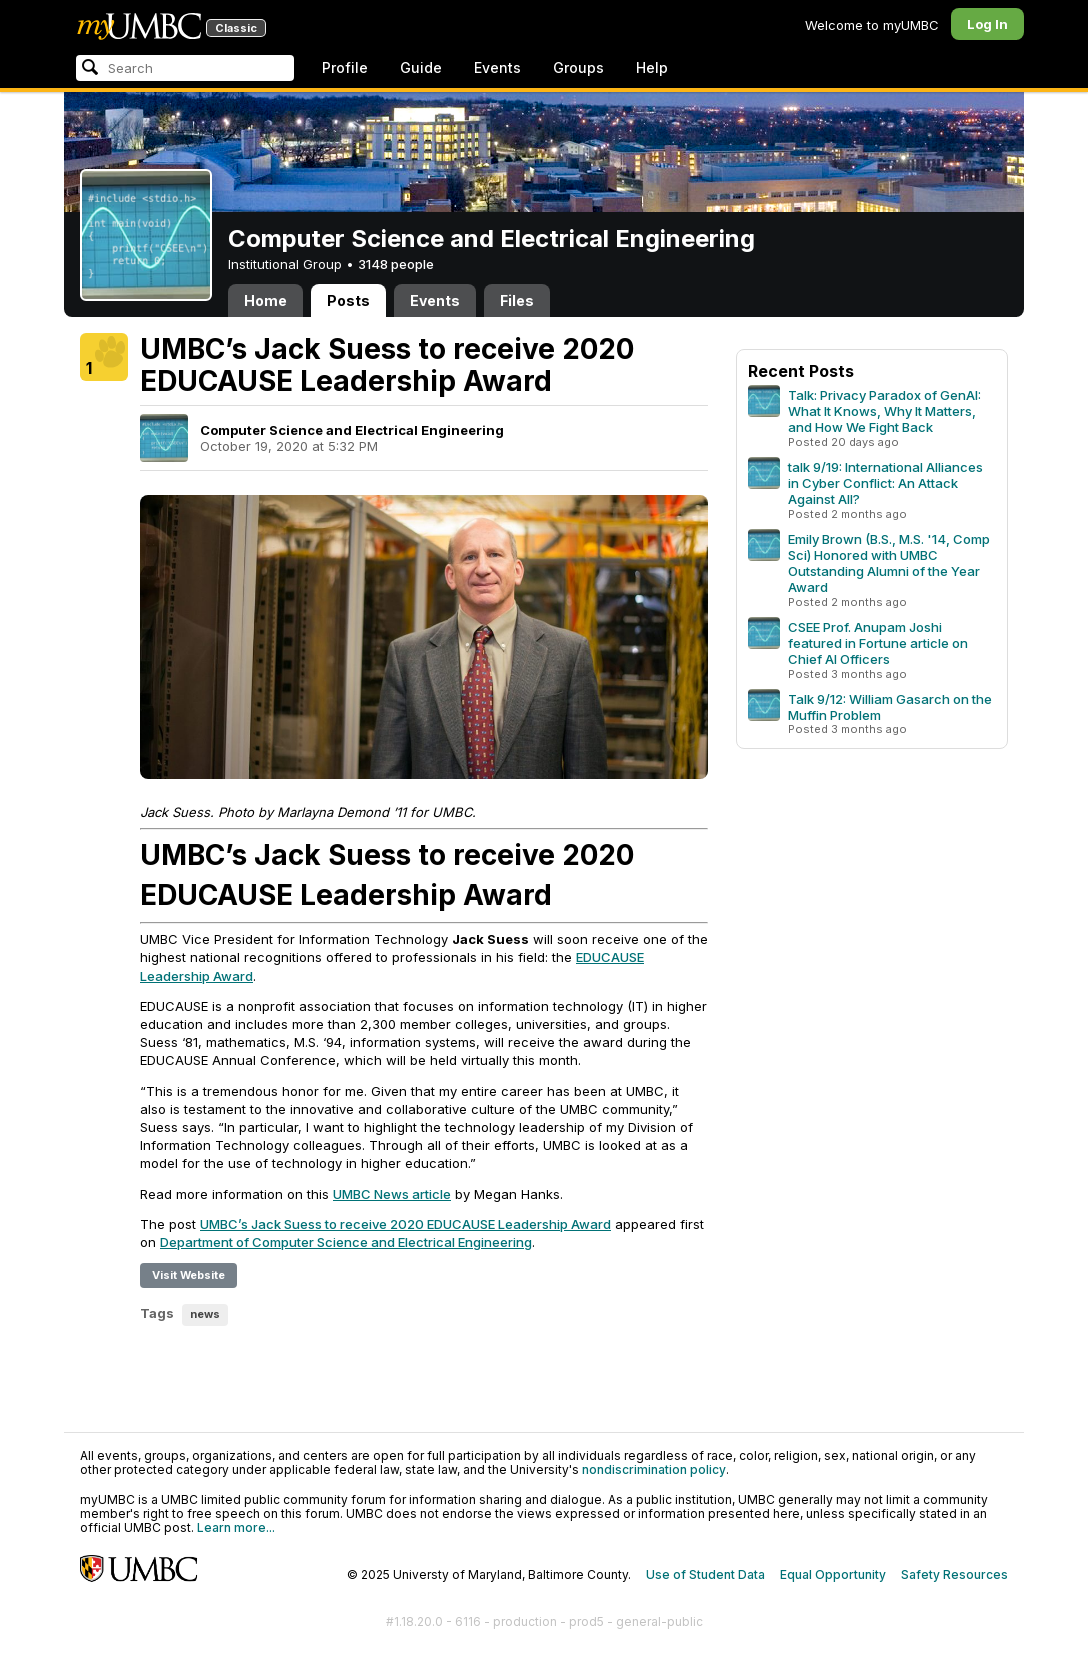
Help (652, 67)
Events (497, 67)
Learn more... (236, 1527)
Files (517, 300)
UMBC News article (392, 1194)
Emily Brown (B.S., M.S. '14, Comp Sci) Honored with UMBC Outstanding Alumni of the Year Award (889, 563)
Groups (578, 67)
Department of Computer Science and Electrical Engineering (346, 1242)
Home (265, 300)
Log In (987, 24)
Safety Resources (954, 1574)
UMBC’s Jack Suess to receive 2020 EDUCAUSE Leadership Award (405, 1224)
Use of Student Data (705, 1574)
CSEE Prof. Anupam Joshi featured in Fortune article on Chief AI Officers (878, 643)
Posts (348, 300)
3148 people (396, 264)
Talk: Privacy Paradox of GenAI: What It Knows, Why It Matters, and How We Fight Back (884, 411)
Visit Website (188, 1275)
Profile (345, 67)
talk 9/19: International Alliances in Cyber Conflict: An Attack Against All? (885, 483)
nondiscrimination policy (654, 1469)
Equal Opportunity (833, 1574)
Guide (421, 67)
